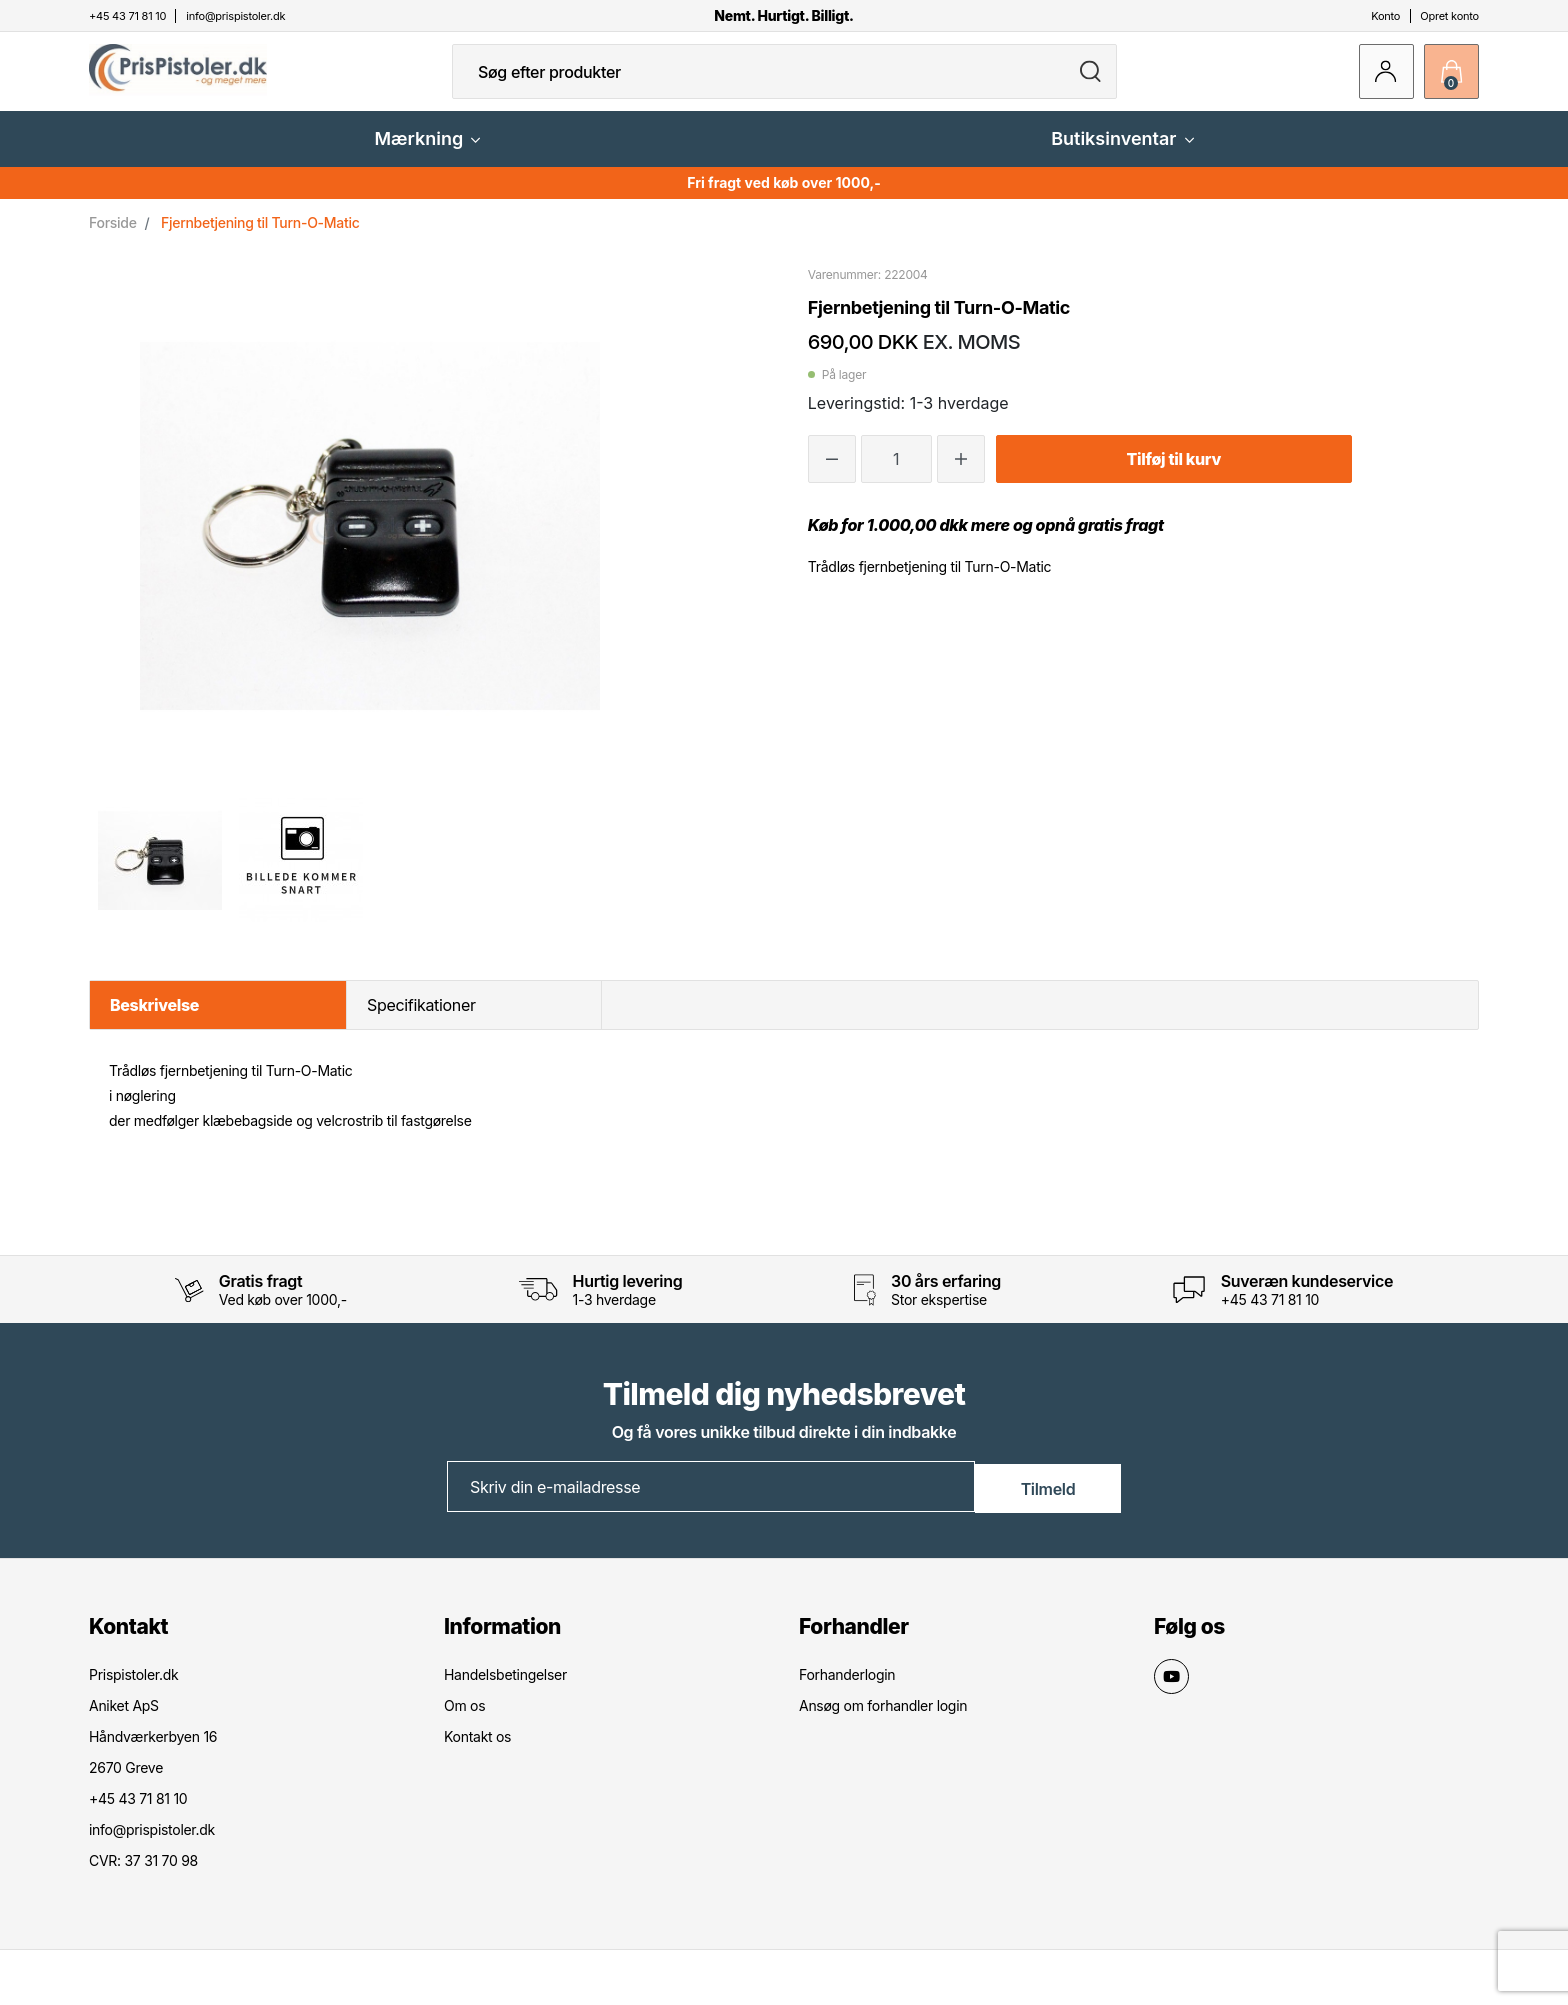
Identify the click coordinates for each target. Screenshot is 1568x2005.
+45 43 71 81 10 (1270, 1315)
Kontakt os (477, 1751)
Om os (464, 1720)
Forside (113, 238)
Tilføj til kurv (1174, 475)
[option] (159, 876)
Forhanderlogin (847, 1689)
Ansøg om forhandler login (883, 1720)
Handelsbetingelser (505, 1689)
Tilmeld (1048, 1502)
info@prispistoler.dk (152, 1844)
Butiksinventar (1122, 154)
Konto (1385, 16)
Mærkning (427, 154)
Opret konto (1449, 16)
